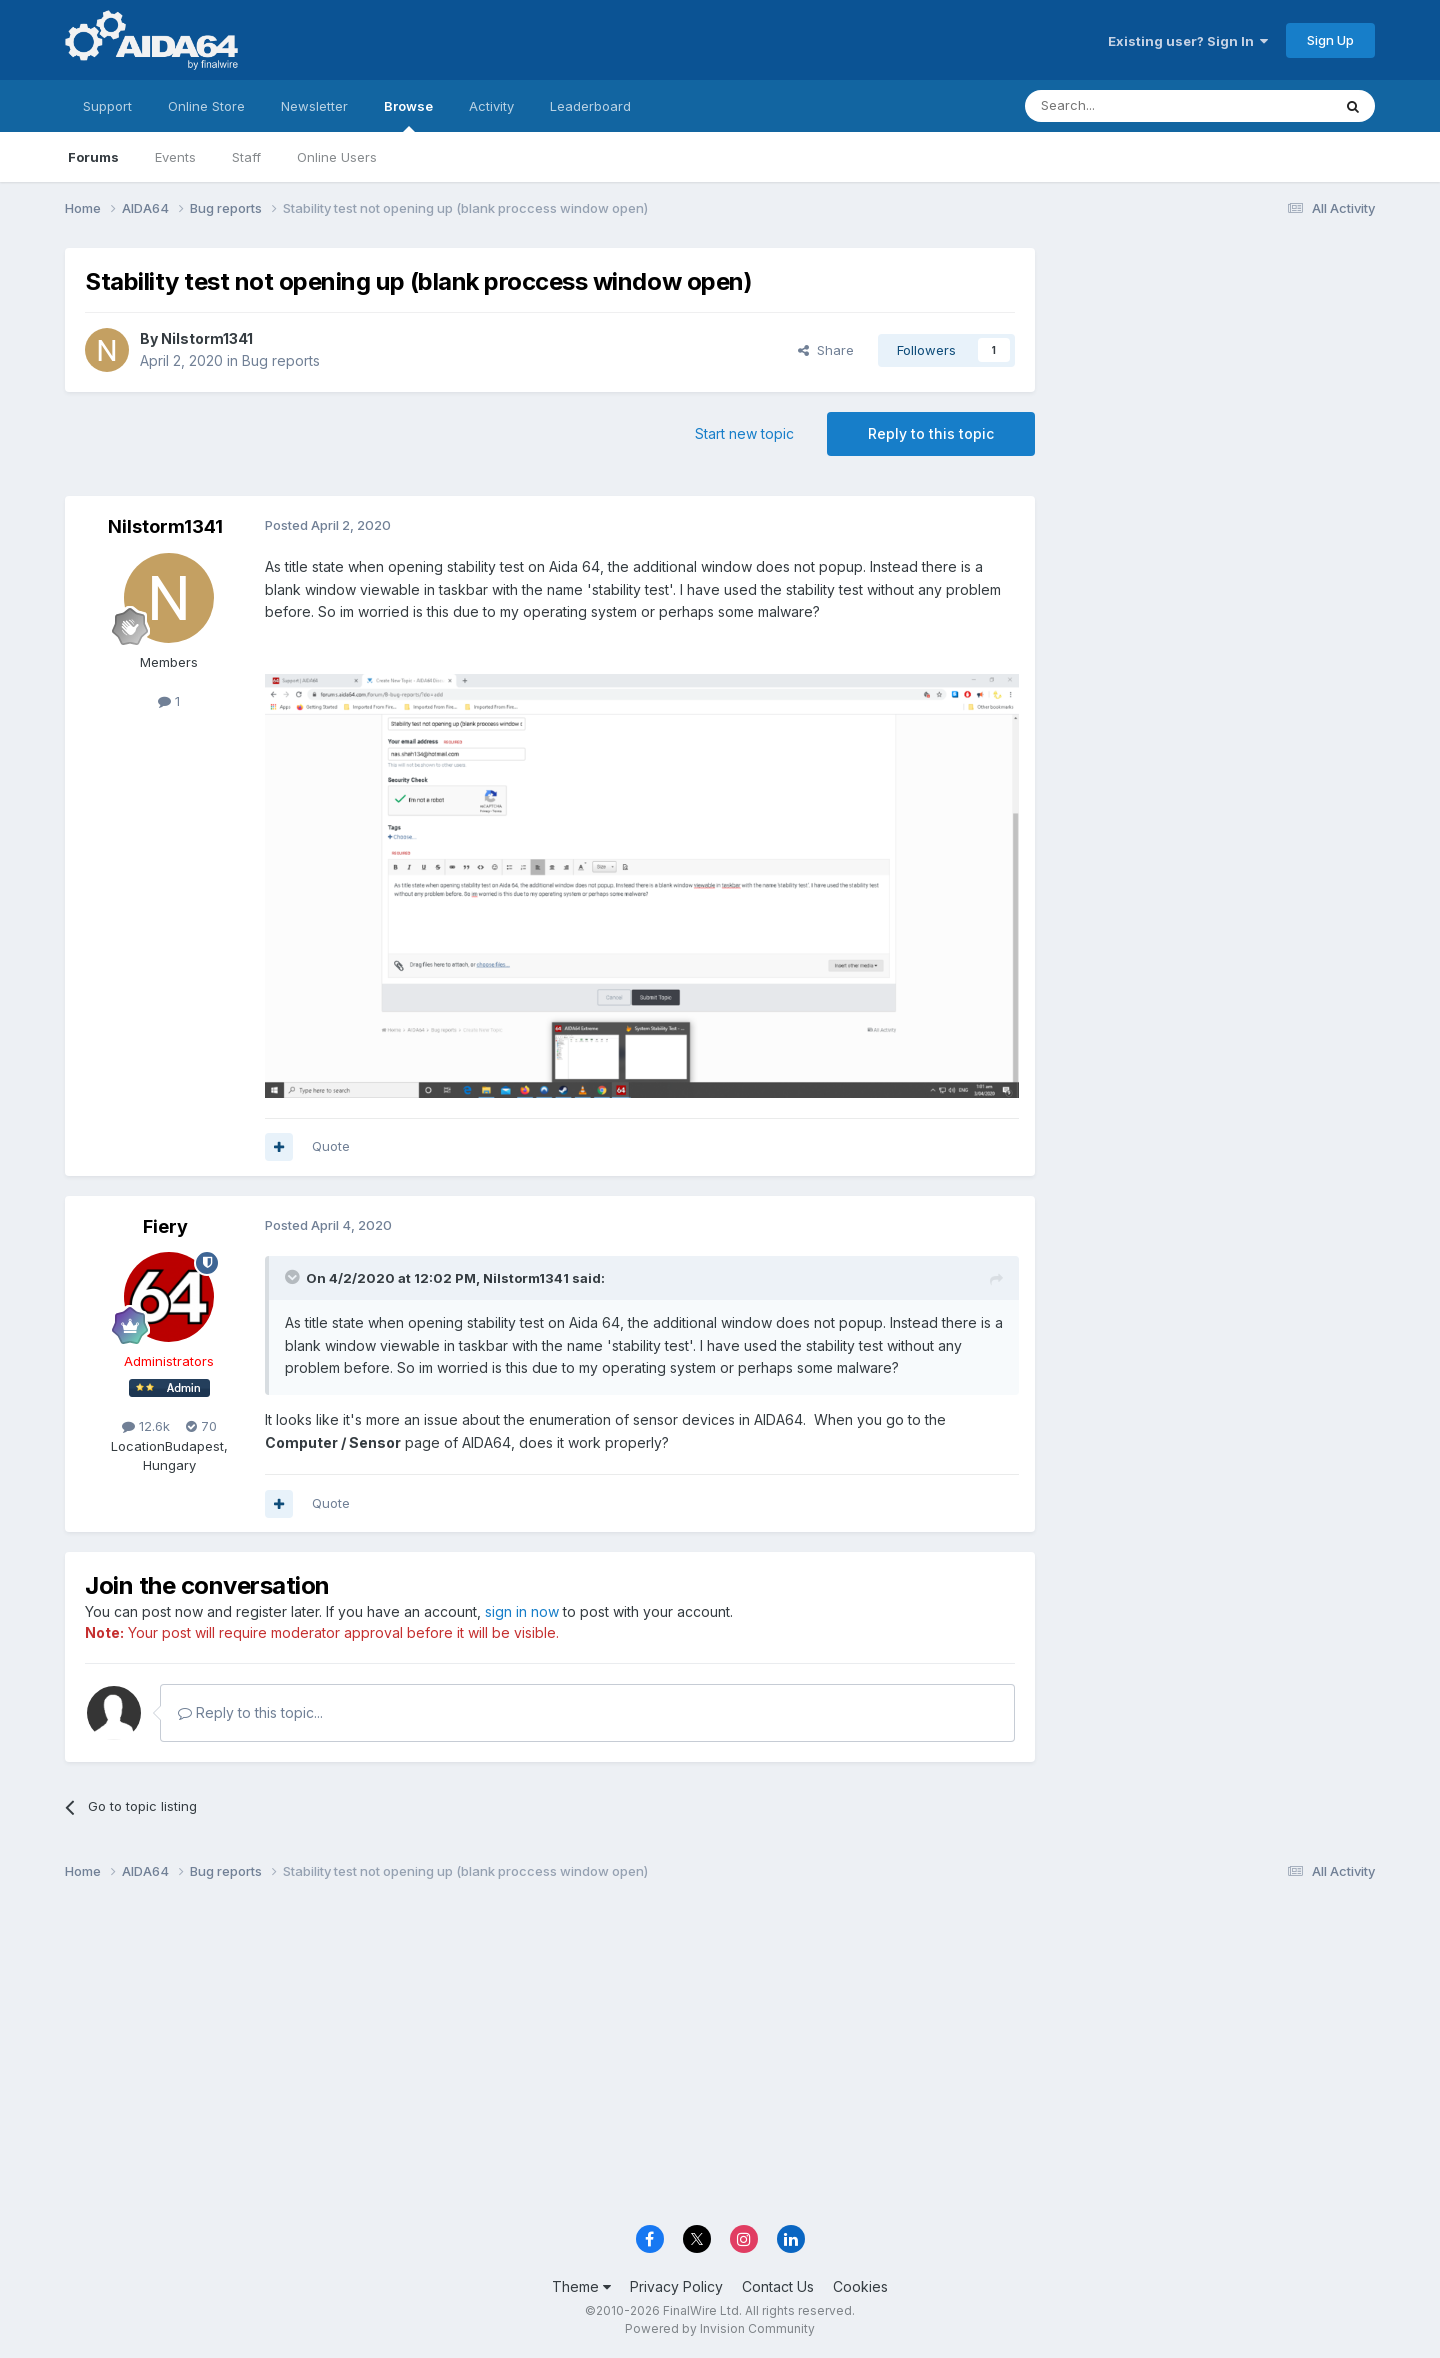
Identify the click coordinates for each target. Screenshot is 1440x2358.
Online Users (337, 157)
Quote (331, 1146)
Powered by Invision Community (720, 2328)
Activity (491, 106)
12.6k (146, 1426)
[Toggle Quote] (294, 1277)
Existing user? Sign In (1188, 41)
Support (107, 106)
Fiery (165, 1226)
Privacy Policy (676, 2286)
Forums (93, 157)
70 (201, 1426)
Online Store (206, 106)
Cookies (860, 2286)
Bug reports (281, 360)
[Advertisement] (1215, 381)
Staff (246, 157)
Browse (408, 115)
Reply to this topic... (250, 1712)
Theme (581, 2286)
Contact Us (778, 2286)
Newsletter (314, 106)
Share (826, 350)
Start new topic (744, 433)
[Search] (1127, 106)
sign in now (522, 1611)
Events (175, 157)
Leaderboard (590, 106)
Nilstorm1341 (207, 338)
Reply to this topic (931, 433)
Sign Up (1330, 40)
